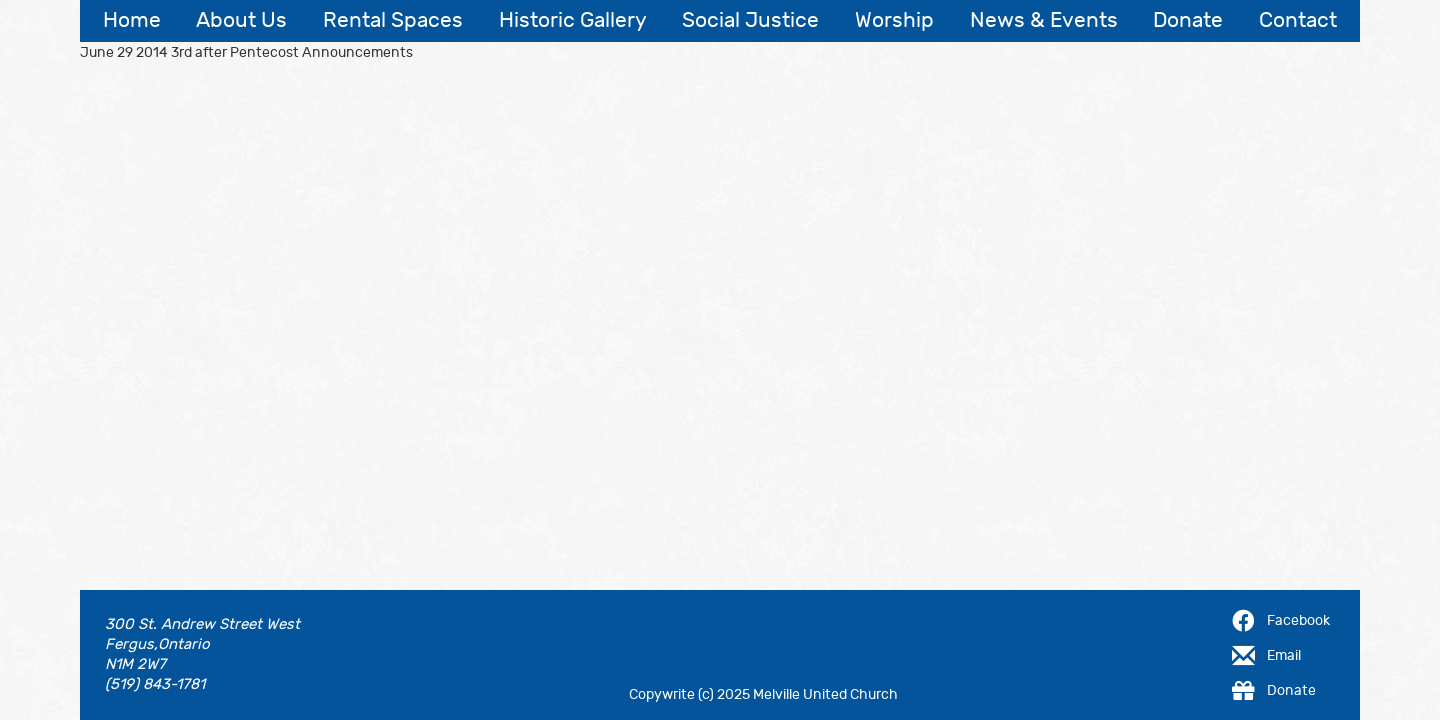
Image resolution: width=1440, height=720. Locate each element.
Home (132, 20)
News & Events (1044, 20)
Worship (894, 20)
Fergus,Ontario (157, 644)
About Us (241, 20)
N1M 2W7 (135, 664)
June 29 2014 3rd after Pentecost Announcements (246, 52)
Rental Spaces (393, 20)
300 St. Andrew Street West (202, 624)
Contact (1298, 20)
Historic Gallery (573, 20)
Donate (1188, 20)
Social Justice (750, 20)
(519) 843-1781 (155, 684)
